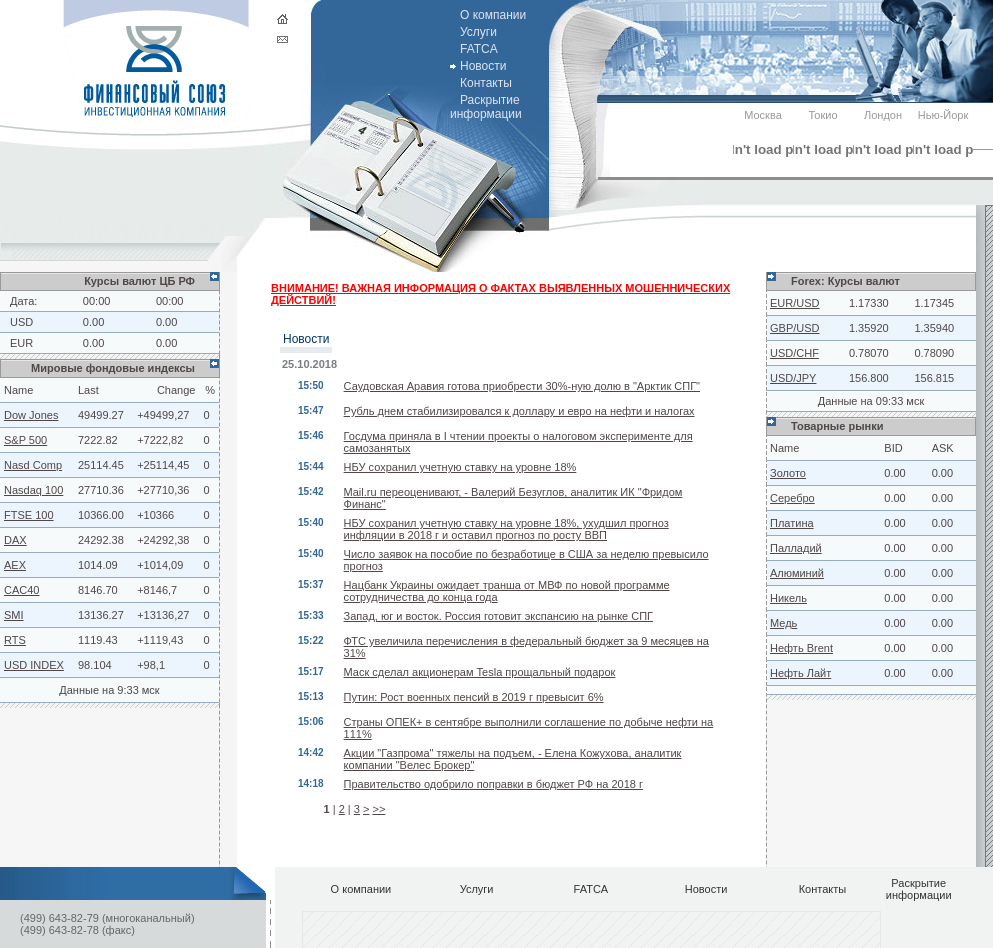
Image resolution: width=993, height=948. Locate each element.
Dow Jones (31, 415)
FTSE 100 (29, 515)
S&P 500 (25, 440)
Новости (483, 66)
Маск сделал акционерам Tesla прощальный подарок (480, 672)
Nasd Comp (33, 465)
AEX (15, 565)
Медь (783, 623)
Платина (792, 523)
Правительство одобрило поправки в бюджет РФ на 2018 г (493, 784)
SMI (14, 615)
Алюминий (797, 573)
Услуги (478, 32)
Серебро (792, 498)
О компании (493, 15)
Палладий (796, 548)
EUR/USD (795, 303)
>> (378, 809)
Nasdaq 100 (33, 490)
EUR (21, 343)
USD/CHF (794, 353)
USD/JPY (793, 378)
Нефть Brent (801, 648)
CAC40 (21, 590)
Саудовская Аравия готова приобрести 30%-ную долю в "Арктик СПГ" (522, 386)
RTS (15, 640)
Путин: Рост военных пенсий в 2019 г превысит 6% (474, 697)
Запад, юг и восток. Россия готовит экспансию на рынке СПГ (498, 616)
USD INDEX (34, 665)
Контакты (486, 83)
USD (21, 322)
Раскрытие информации (486, 107)
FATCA (479, 49)
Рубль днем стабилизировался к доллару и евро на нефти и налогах (519, 411)
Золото (788, 473)
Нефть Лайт (800, 673)
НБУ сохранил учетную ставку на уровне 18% (460, 467)
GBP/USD (795, 328)
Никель (788, 598)
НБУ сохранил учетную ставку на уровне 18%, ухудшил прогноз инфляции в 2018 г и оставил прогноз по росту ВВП (506, 529)
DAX (15, 540)
